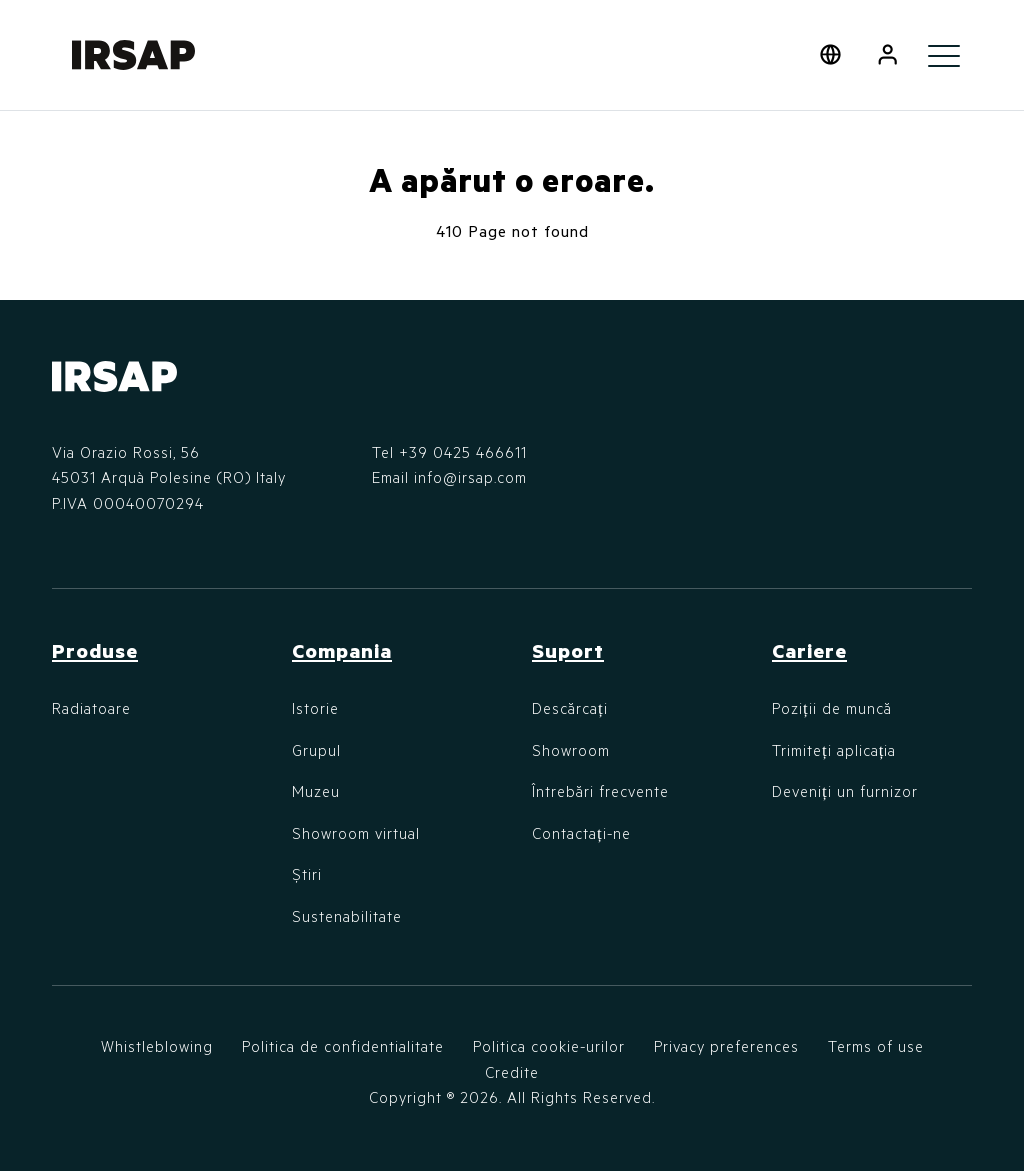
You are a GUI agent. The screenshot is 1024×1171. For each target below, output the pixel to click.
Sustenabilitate (347, 916)
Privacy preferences (726, 1046)
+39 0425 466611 (463, 452)
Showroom (571, 750)
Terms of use (876, 1046)
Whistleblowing (157, 1046)
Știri (307, 874)
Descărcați (570, 708)
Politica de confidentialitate (343, 1046)
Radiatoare (91, 708)
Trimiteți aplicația (834, 750)
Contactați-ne (581, 833)
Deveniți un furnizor (845, 791)
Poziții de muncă (832, 708)
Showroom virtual (356, 833)
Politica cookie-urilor (549, 1046)
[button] (887, 55)
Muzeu (316, 791)
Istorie (315, 708)
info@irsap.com (470, 477)
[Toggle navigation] (944, 55)
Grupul (316, 750)
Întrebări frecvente (600, 791)
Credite (512, 1072)
